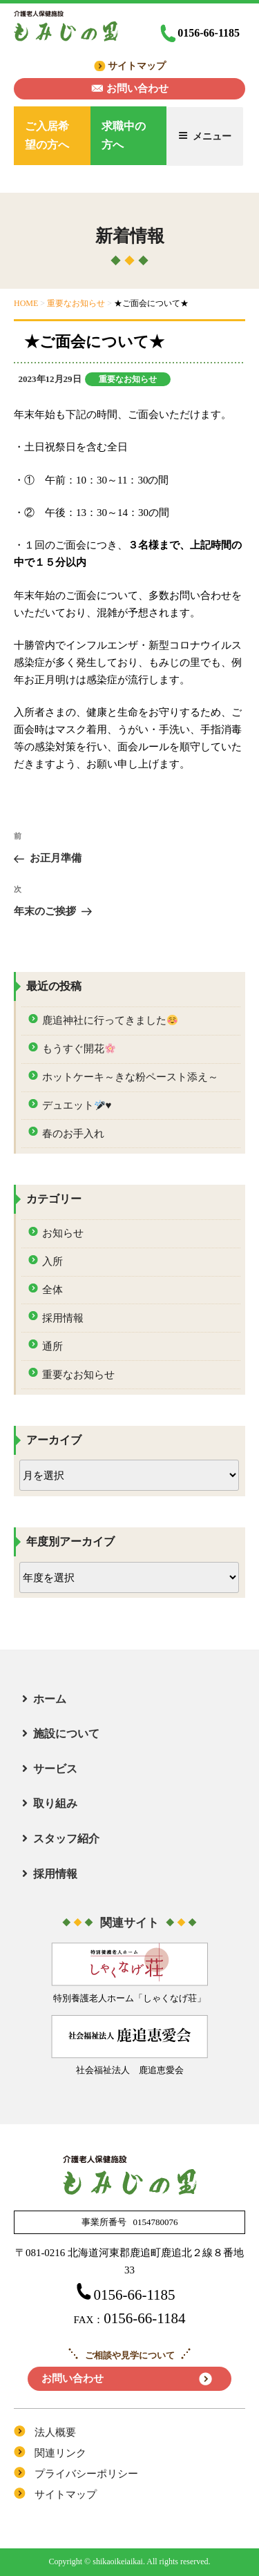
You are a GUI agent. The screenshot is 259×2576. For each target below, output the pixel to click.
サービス (55, 1769)
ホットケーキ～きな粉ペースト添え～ (130, 1076)
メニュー (204, 136)
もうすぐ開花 (78, 1049)
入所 (52, 1261)
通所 (52, 1346)
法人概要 (55, 2432)
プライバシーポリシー (86, 2473)
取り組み (55, 1803)
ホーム (49, 1699)
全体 (52, 1289)
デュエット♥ (77, 1106)
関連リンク (60, 2453)
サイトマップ (137, 66)
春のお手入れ (73, 1133)
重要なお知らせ (128, 379)
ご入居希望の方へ (47, 135)
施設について (66, 1733)
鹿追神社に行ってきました (110, 1021)
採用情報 (63, 1318)
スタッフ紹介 (66, 1838)
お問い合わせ (137, 88)
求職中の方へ (124, 135)
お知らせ (63, 1233)
